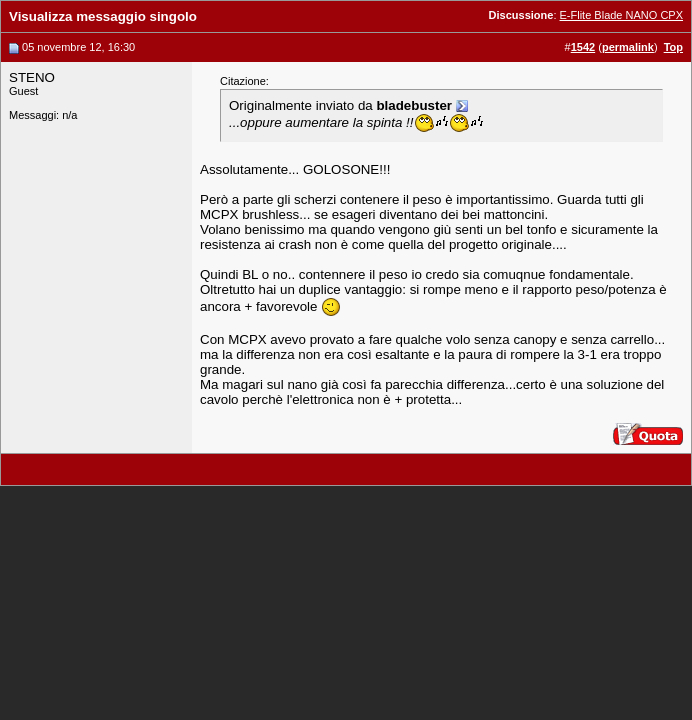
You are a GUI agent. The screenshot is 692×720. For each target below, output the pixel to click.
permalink (628, 47)
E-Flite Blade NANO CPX (621, 15)
